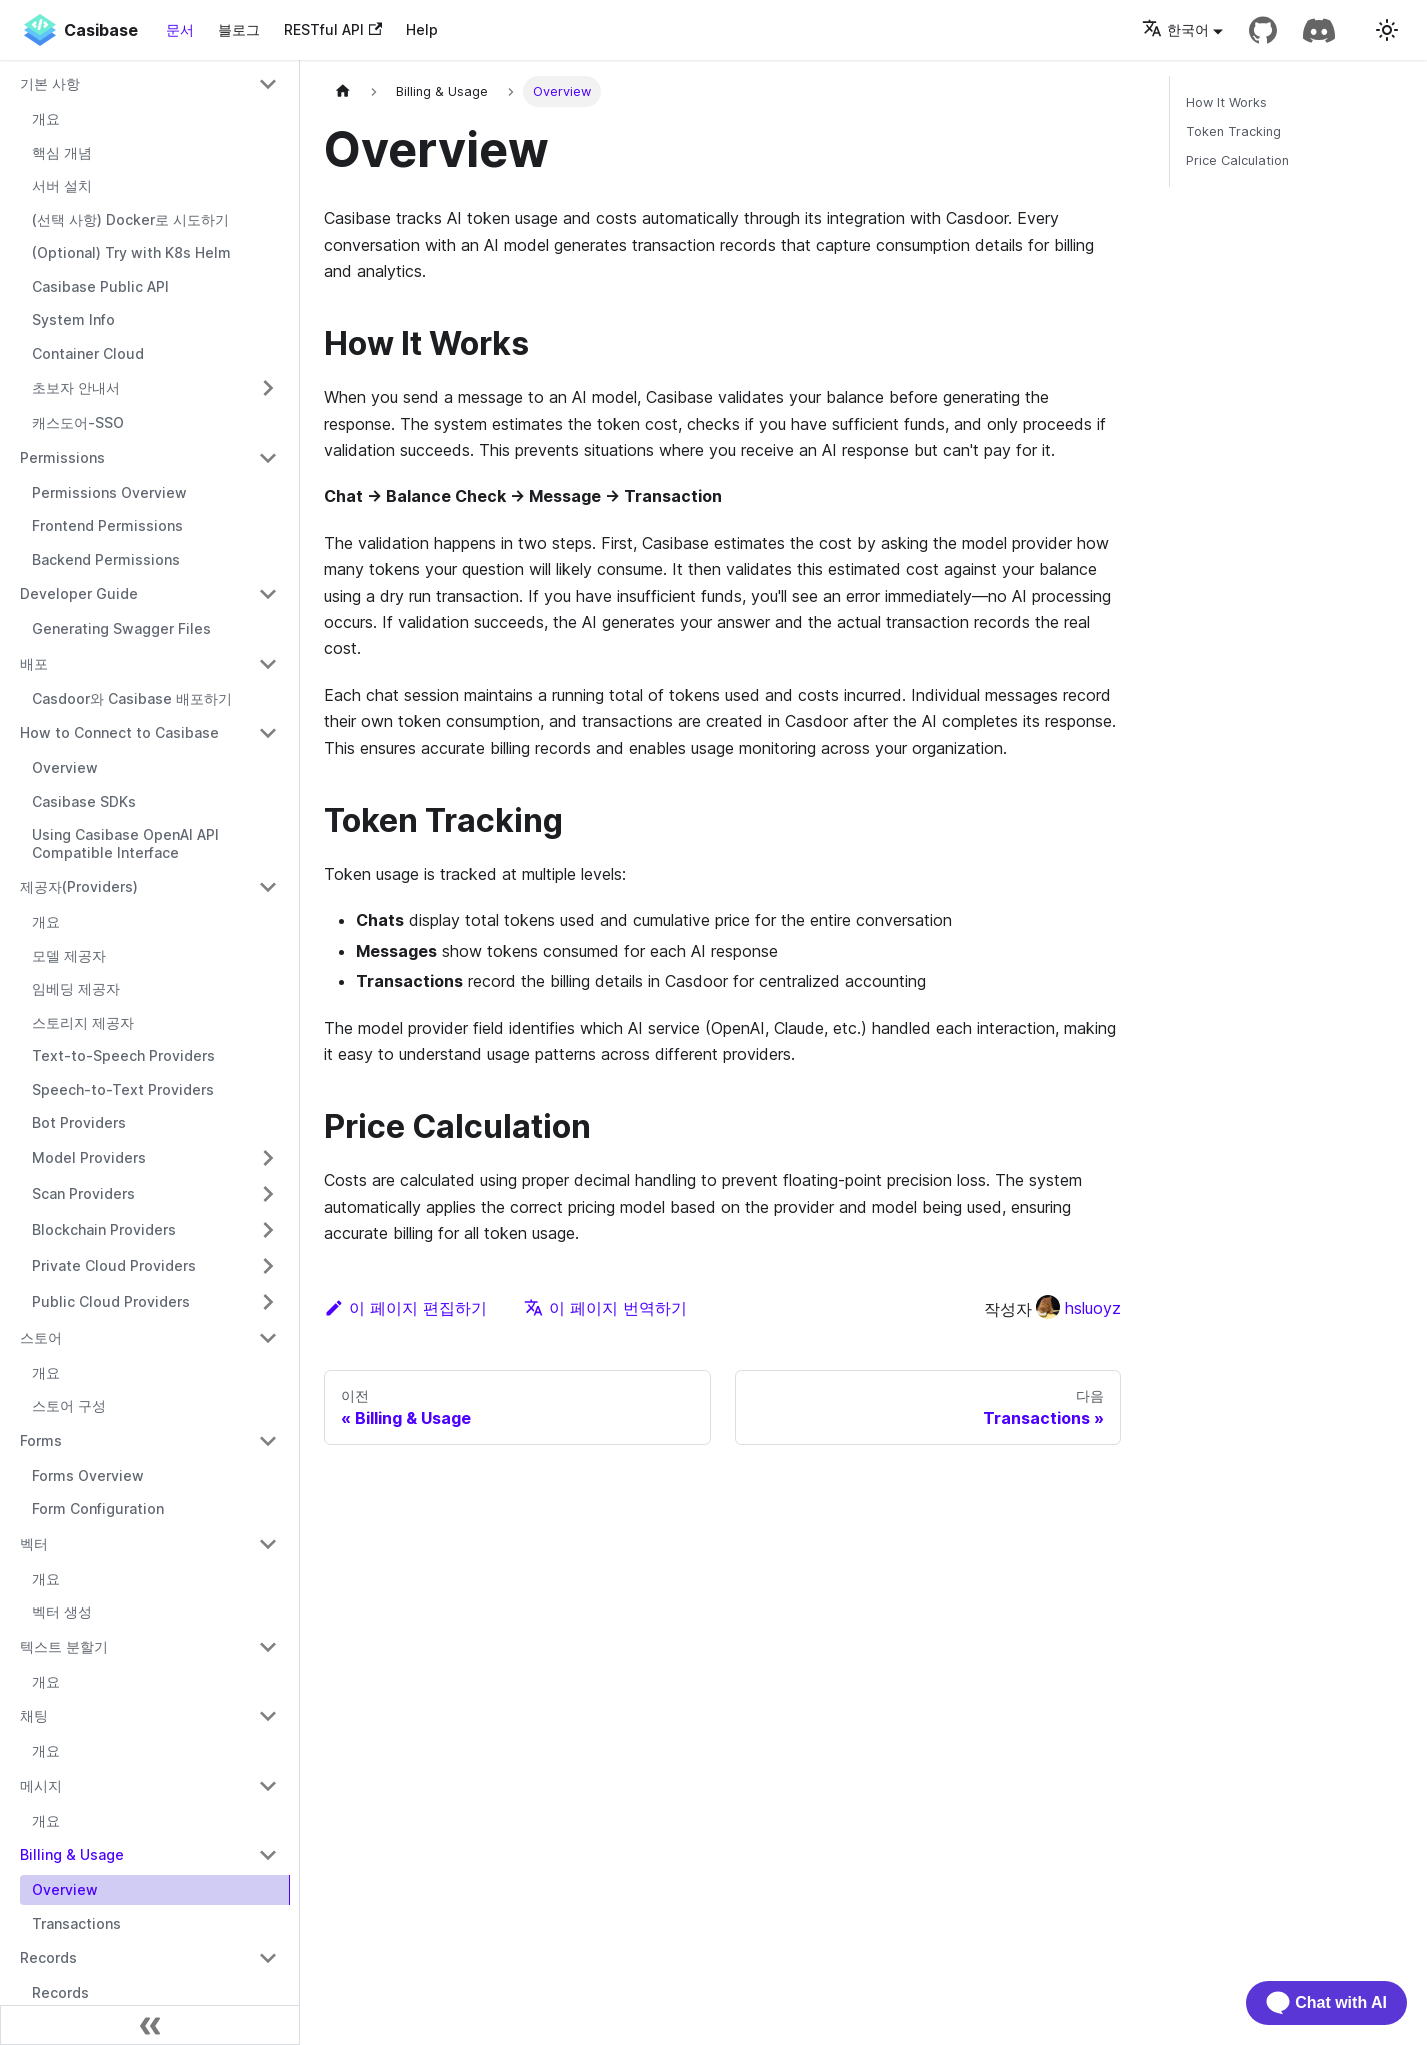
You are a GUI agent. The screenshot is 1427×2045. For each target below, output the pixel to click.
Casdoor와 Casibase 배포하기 (132, 698)
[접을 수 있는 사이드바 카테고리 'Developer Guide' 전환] (268, 594)
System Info (73, 319)
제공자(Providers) (79, 886)
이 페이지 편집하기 (405, 1308)
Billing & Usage (72, 1854)
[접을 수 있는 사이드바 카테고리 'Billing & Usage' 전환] (268, 1855)
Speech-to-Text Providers (123, 1089)
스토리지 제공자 (83, 1022)
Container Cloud (88, 353)
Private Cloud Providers (114, 1265)
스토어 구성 (69, 1405)
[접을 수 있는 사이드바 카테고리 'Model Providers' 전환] (268, 1158)
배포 (34, 663)
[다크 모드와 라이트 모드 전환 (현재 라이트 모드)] (1387, 30)
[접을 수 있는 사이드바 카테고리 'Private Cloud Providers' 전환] (268, 1266)
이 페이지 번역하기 (605, 1308)
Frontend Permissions (107, 525)
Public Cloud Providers (111, 1301)
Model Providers (89, 1157)
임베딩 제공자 (76, 988)
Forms (41, 1440)
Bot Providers (79, 1122)
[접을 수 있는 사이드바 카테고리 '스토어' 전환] (268, 1338)
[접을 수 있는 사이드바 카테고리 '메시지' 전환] (268, 1786)
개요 (46, 118)
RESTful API (333, 29)
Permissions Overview (109, 492)
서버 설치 (62, 185)
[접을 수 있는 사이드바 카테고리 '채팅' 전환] (268, 1716)
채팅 (34, 1715)
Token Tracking (1233, 131)
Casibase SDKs (84, 801)
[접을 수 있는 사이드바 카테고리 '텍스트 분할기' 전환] (268, 1647)
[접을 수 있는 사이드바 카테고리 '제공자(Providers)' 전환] (268, 887)
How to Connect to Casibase (119, 732)
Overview (65, 767)
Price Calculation (1237, 160)
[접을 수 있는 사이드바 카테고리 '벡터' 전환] (268, 1544)
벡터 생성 (62, 1611)
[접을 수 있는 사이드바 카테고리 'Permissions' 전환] (268, 458)
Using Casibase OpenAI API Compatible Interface (125, 843)
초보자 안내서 (76, 387)
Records (48, 1957)
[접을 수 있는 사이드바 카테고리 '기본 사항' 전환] (268, 84)
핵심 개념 (62, 152)
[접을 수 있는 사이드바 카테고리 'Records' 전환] (268, 1958)
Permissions (62, 457)
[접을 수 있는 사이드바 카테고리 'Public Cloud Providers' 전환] (268, 1302)
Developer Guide (79, 593)
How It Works (1226, 102)
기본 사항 (50, 83)
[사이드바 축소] (150, 2025)
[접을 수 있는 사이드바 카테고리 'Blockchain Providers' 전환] (268, 1230)
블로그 (239, 29)
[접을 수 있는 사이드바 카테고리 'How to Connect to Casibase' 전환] (268, 733)
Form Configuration (98, 1508)
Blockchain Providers (104, 1229)
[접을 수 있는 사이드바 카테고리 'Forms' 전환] (268, 1441)
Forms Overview (88, 1475)
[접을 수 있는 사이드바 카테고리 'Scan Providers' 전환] (268, 1194)
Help (422, 29)
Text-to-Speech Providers (123, 1055)
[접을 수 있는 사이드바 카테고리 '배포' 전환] (268, 664)
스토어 (41, 1337)
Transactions (76, 1923)
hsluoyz (1078, 1308)
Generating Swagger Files (121, 628)
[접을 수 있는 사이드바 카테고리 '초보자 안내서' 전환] (268, 388)
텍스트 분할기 (64, 1646)
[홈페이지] (343, 91)
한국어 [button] (1175, 29)
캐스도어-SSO (78, 422)
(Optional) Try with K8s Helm (131, 252)
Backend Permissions (106, 559)
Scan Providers (83, 1193)
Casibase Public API (100, 286)
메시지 (41, 1785)
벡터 (34, 1543)
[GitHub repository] (1263, 30)
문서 (180, 29)
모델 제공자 (69, 955)
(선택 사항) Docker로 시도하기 (130, 219)
